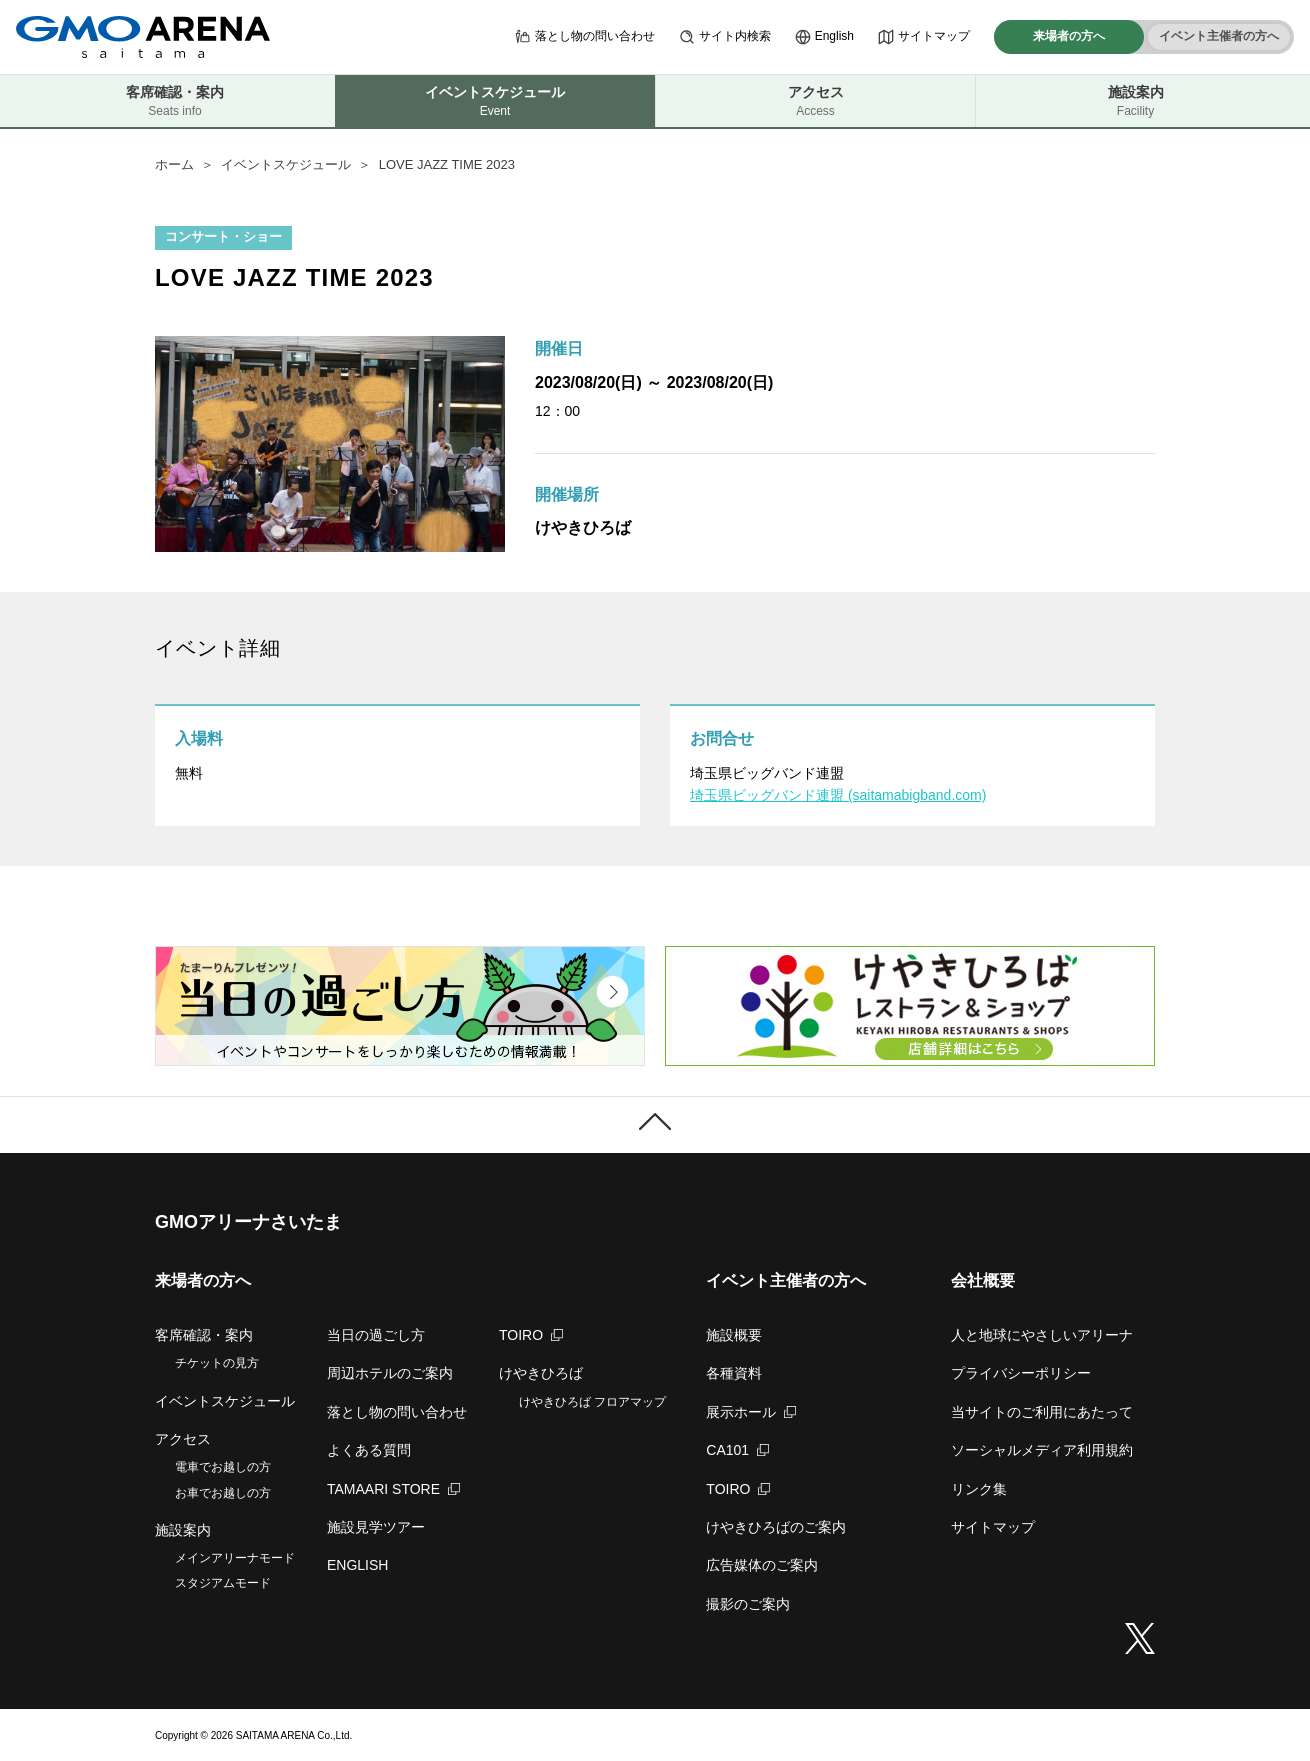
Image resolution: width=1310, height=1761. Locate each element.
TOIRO (531, 1335)
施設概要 (734, 1335)
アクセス (815, 101)
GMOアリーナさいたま (248, 1222)
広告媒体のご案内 (762, 1565)
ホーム (174, 164)
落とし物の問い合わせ (585, 37)
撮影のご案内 (748, 1604)
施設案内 (1135, 101)
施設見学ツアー (376, 1527)
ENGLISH (357, 1565)
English (824, 37)
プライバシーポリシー (1021, 1373)
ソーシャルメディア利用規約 (1042, 1450)
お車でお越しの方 (223, 1493)
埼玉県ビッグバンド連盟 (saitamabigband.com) (838, 795)
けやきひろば (541, 1373)
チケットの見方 (217, 1363)
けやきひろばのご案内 (776, 1527)
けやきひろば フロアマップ (592, 1402)
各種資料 (734, 1373)
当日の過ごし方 (376, 1335)
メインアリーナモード (235, 1558)
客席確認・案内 (175, 101)
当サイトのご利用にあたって (1042, 1412)
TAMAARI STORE (393, 1489)
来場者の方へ (1069, 36)
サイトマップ (924, 37)
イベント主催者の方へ (1219, 36)
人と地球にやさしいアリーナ (1042, 1335)
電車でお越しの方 (223, 1467)
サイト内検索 (725, 37)
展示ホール (751, 1412)
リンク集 (979, 1489)
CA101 (737, 1450)
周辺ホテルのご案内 (390, 1373)
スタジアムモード (223, 1583)
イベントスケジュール (286, 164)
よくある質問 (369, 1450)
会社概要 (983, 1280)
